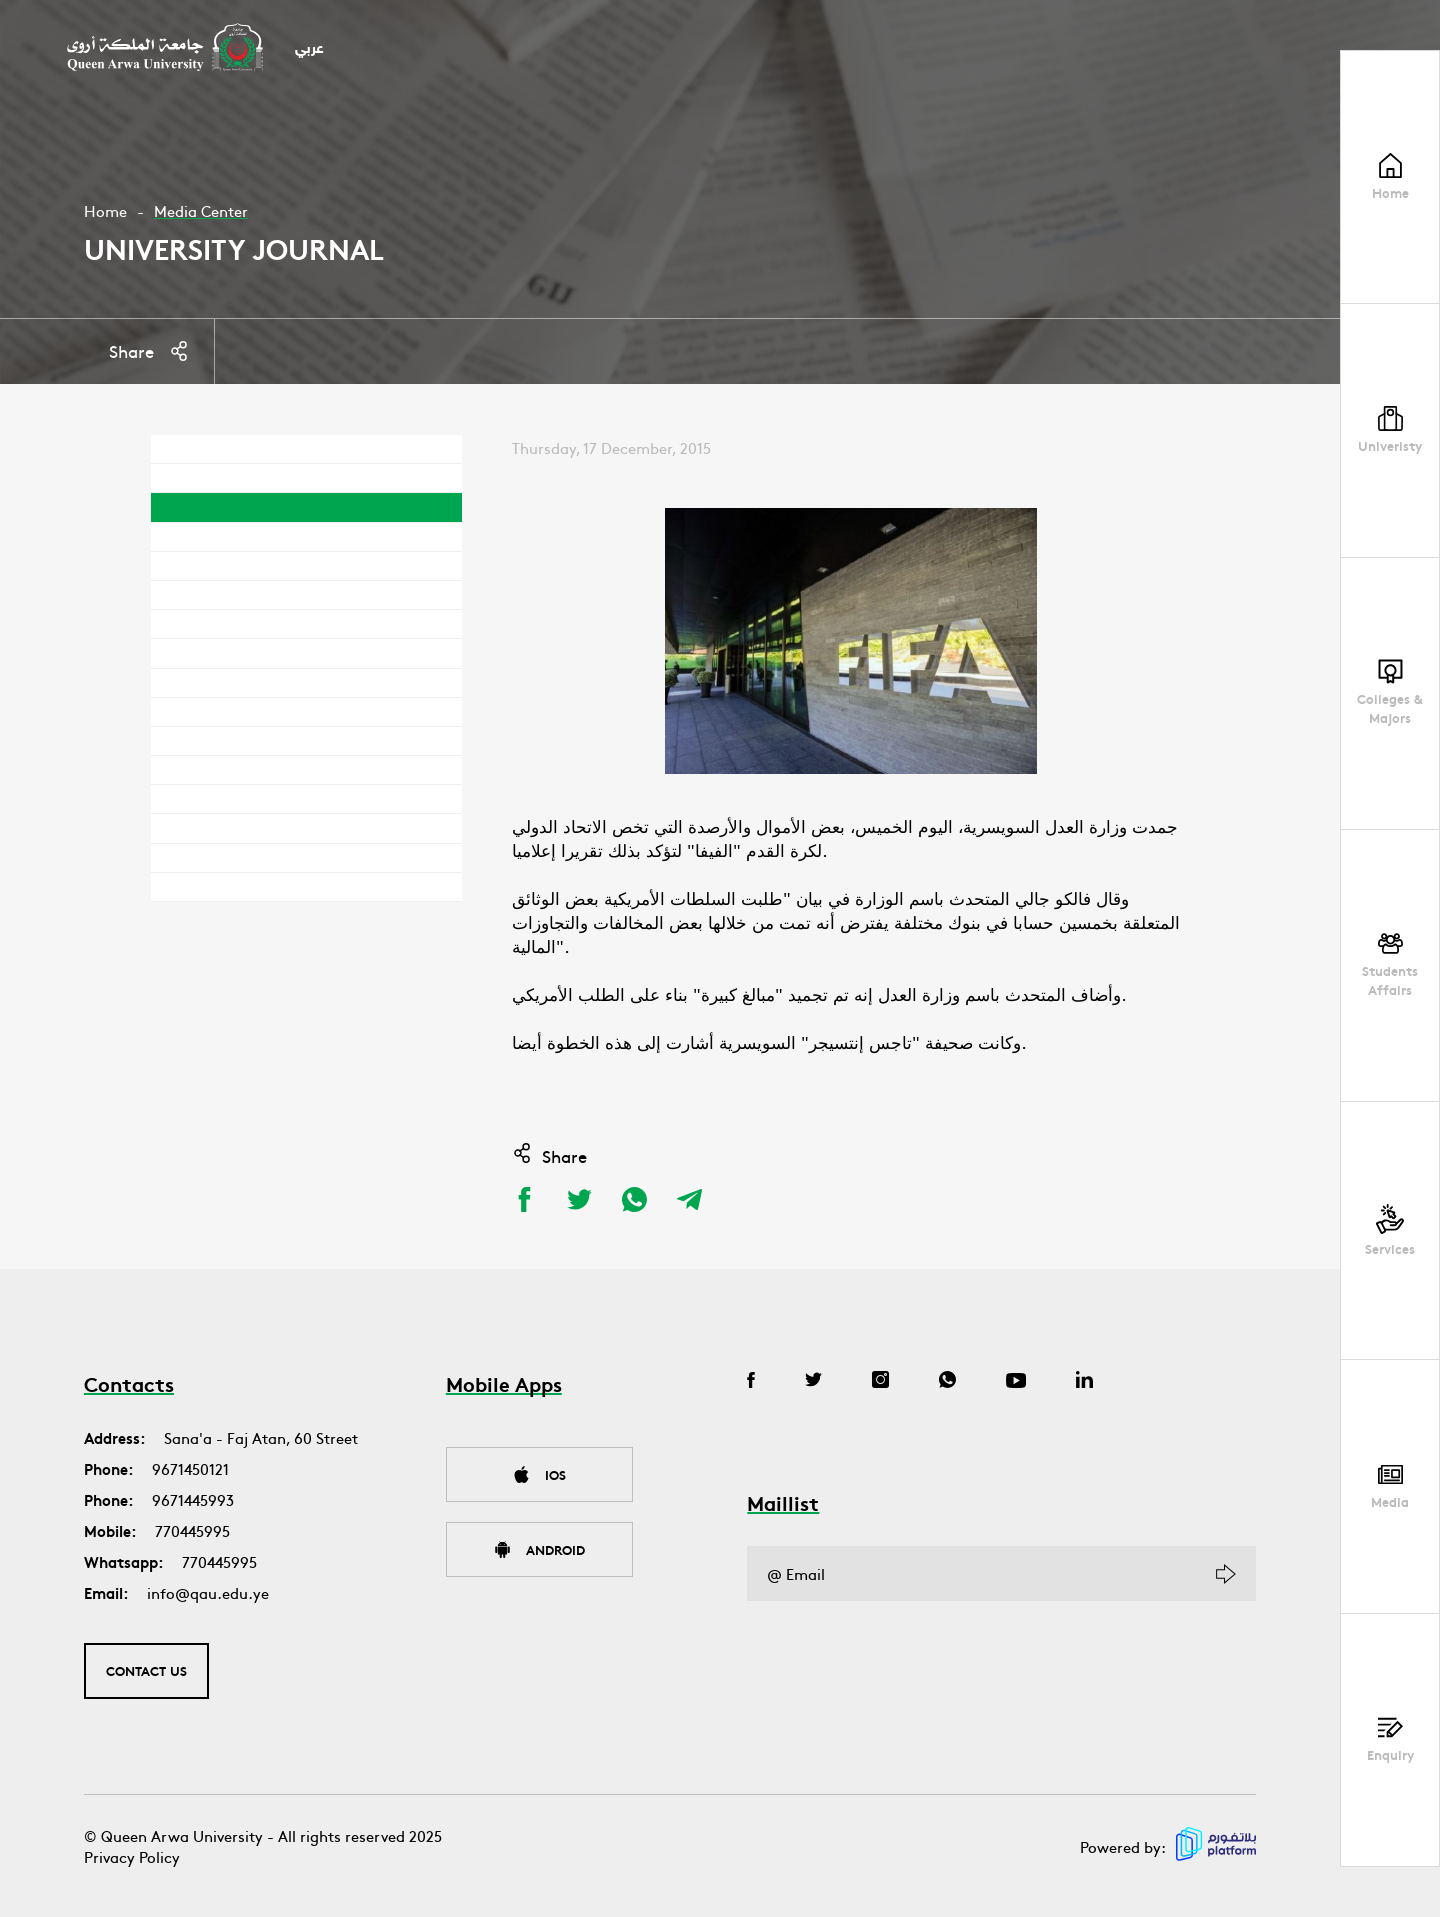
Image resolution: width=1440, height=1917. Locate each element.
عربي (309, 49)
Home (105, 210)
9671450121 (190, 1468)
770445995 (192, 1530)
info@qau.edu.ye (208, 1592)
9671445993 (193, 1499)
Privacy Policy (132, 1856)
